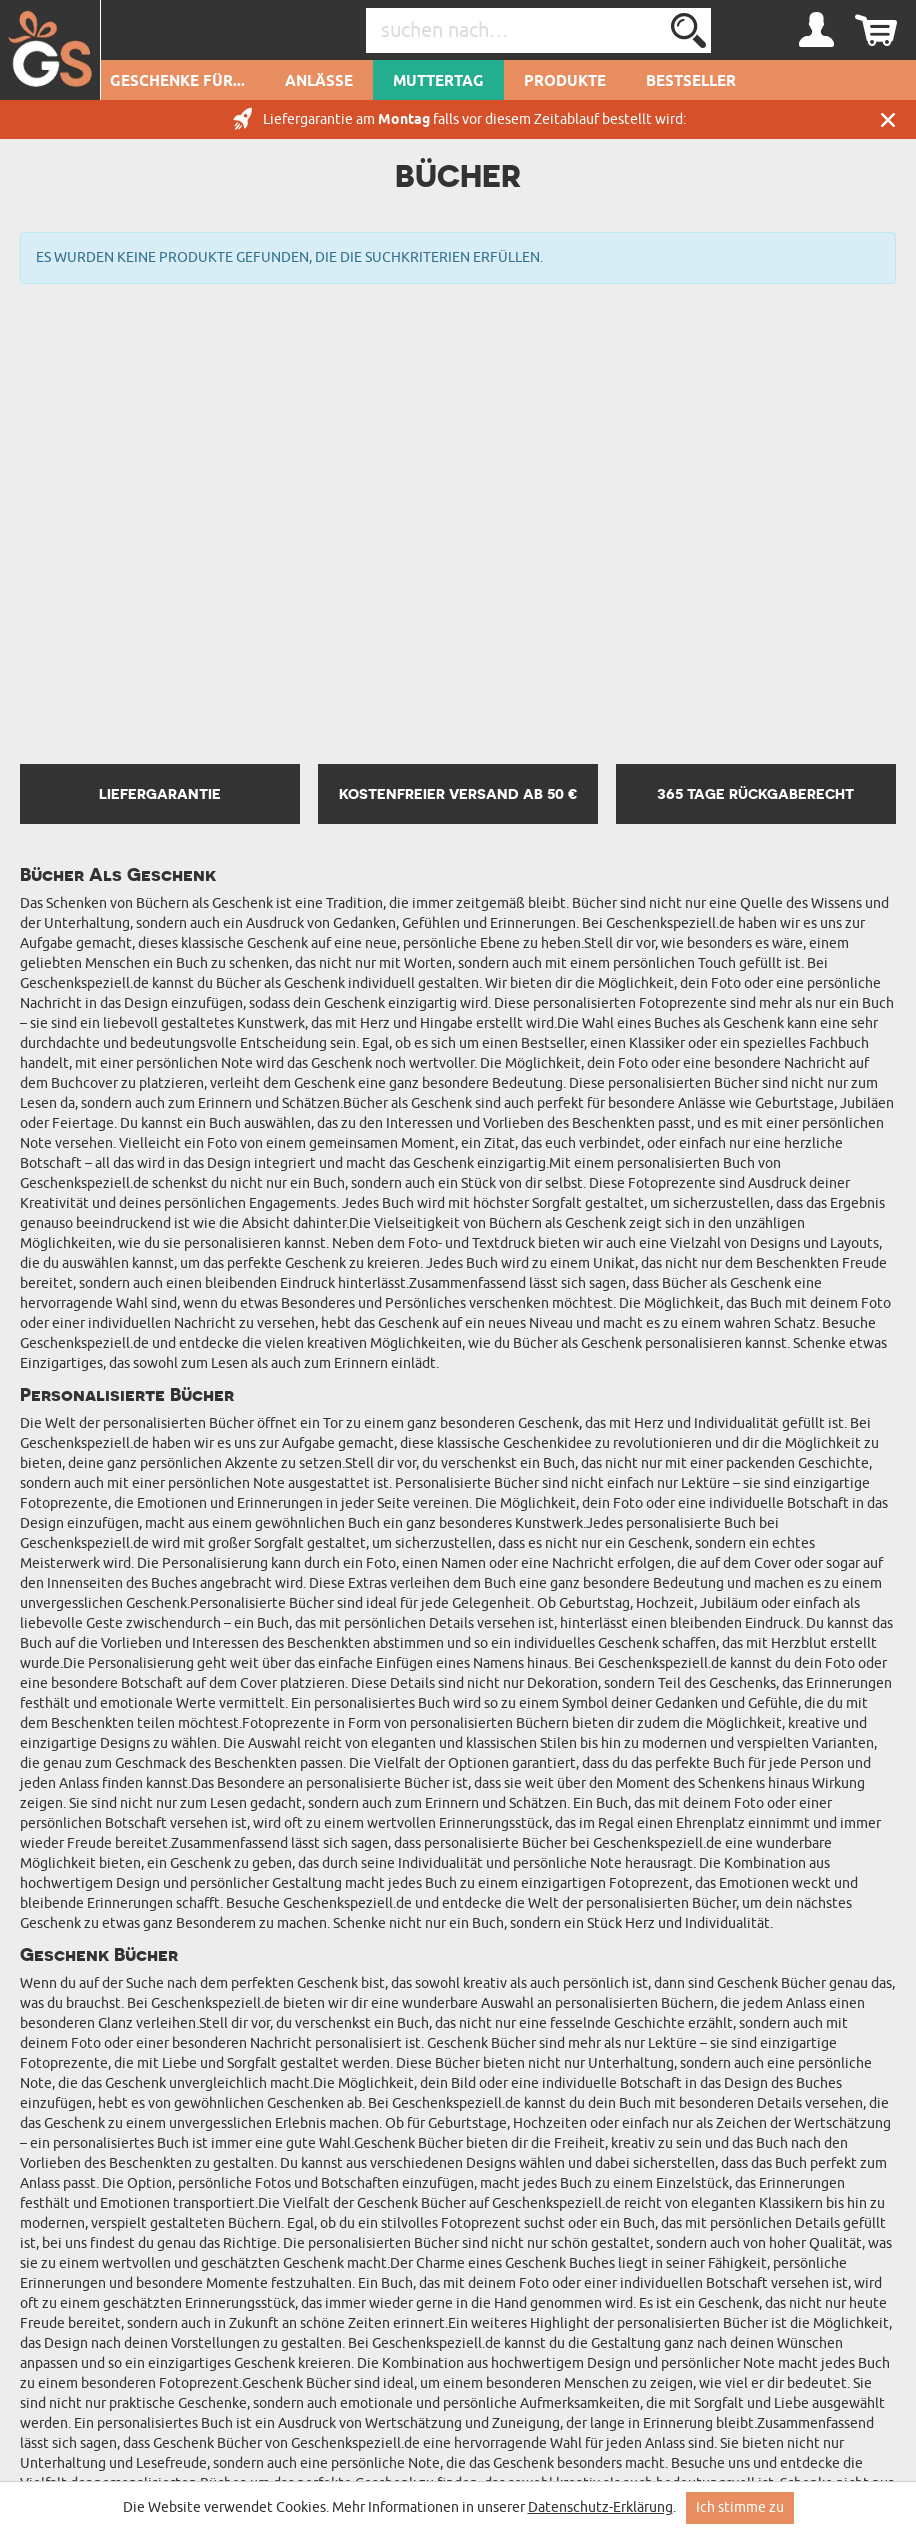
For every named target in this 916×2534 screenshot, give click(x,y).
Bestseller (691, 82)
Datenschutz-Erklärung (600, 2507)
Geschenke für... (177, 82)
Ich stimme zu (740, 2507)
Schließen (888, 119)
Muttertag (438, 82)
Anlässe (319, 82)
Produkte (565, 82)
